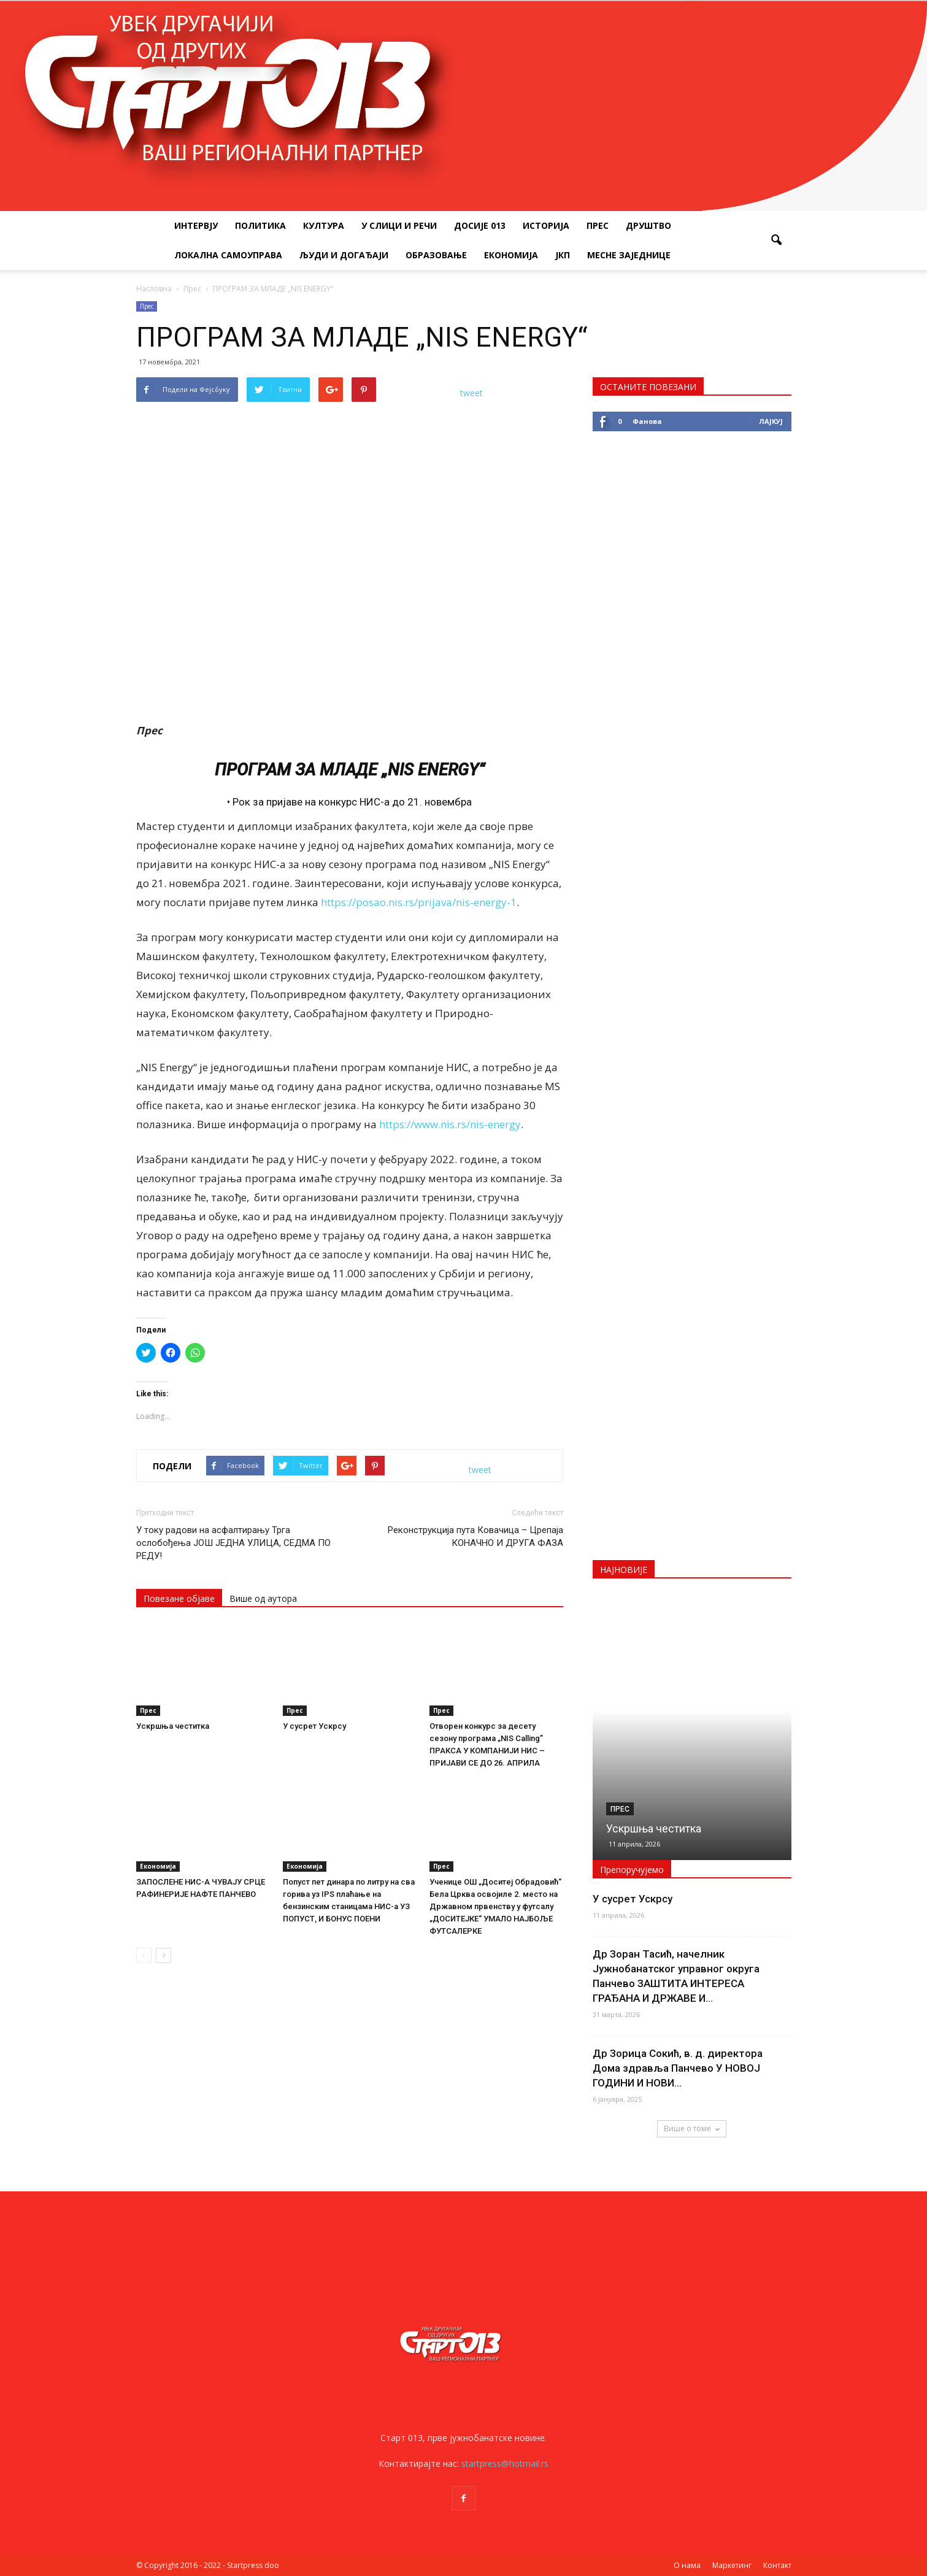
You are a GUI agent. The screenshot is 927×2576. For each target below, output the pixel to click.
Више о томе (692, 2128)
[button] (776, 240)
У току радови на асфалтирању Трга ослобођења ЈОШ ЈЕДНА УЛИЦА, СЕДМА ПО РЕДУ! (233, 1542)
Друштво (648, 225)
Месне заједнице (629, 255)
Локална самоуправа (228, 255)
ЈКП (562, 255)
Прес (598, 225)
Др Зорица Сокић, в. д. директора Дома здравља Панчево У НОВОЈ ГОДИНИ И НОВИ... (678, 2068)
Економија (511, 255)
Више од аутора (263, 1598)
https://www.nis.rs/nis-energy (450, 1124)
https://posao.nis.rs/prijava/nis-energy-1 (419, 902)
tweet (471, 393)
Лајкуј (771, 421)
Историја (546, 225)
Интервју (196, 225)
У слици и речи (399, 225)
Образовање (436, 255)
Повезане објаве (179, 1598)
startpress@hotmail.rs (504, 2463)
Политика (260, 225)
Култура (323, 225)
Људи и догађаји (343, 255)
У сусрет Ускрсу (314, 1726)
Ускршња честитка (172, 1726)
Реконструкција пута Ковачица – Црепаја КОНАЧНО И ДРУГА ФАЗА (475, 1536)
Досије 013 (480, 225)
